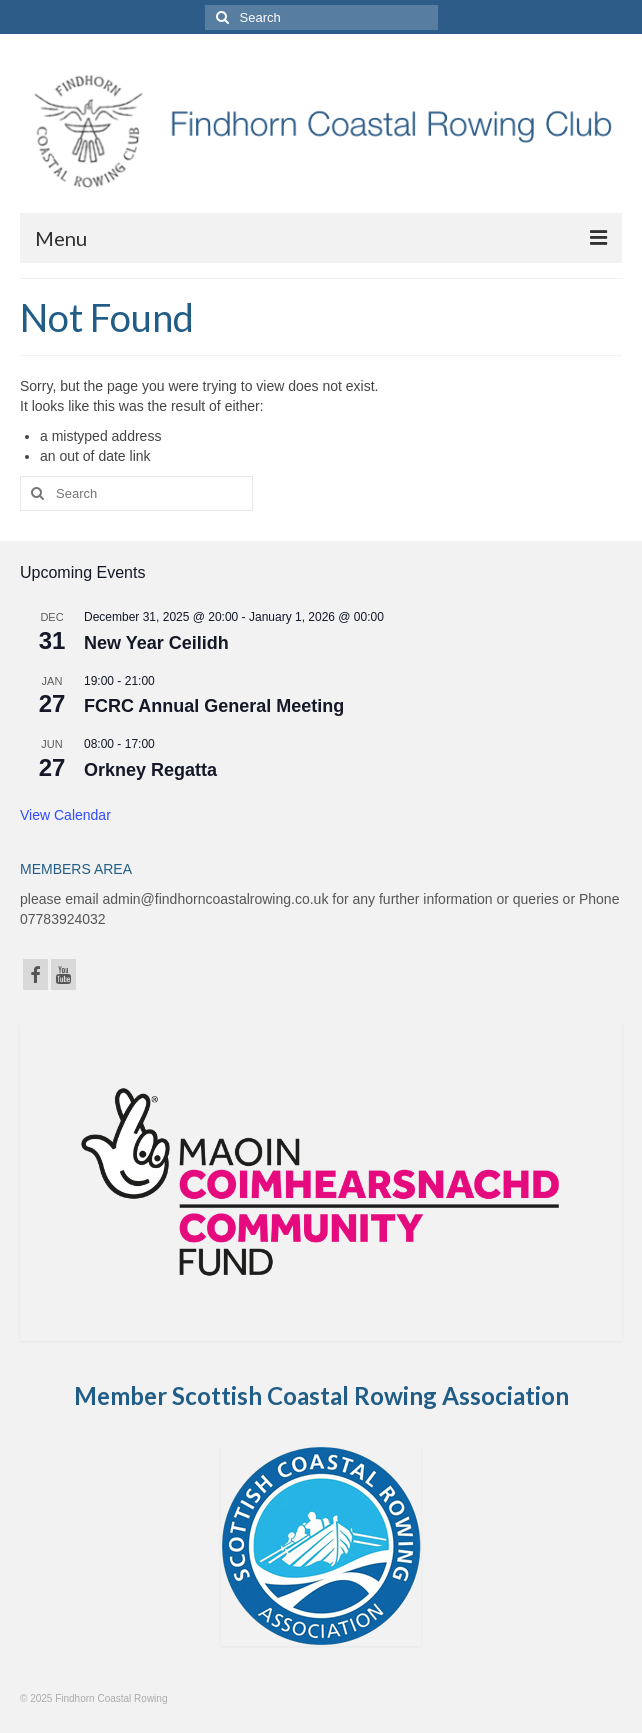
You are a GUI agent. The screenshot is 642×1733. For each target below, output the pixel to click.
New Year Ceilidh (156, 643)
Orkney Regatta (150, 770)
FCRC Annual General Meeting (214, 706)
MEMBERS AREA (76, 869)
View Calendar (65, 815)
